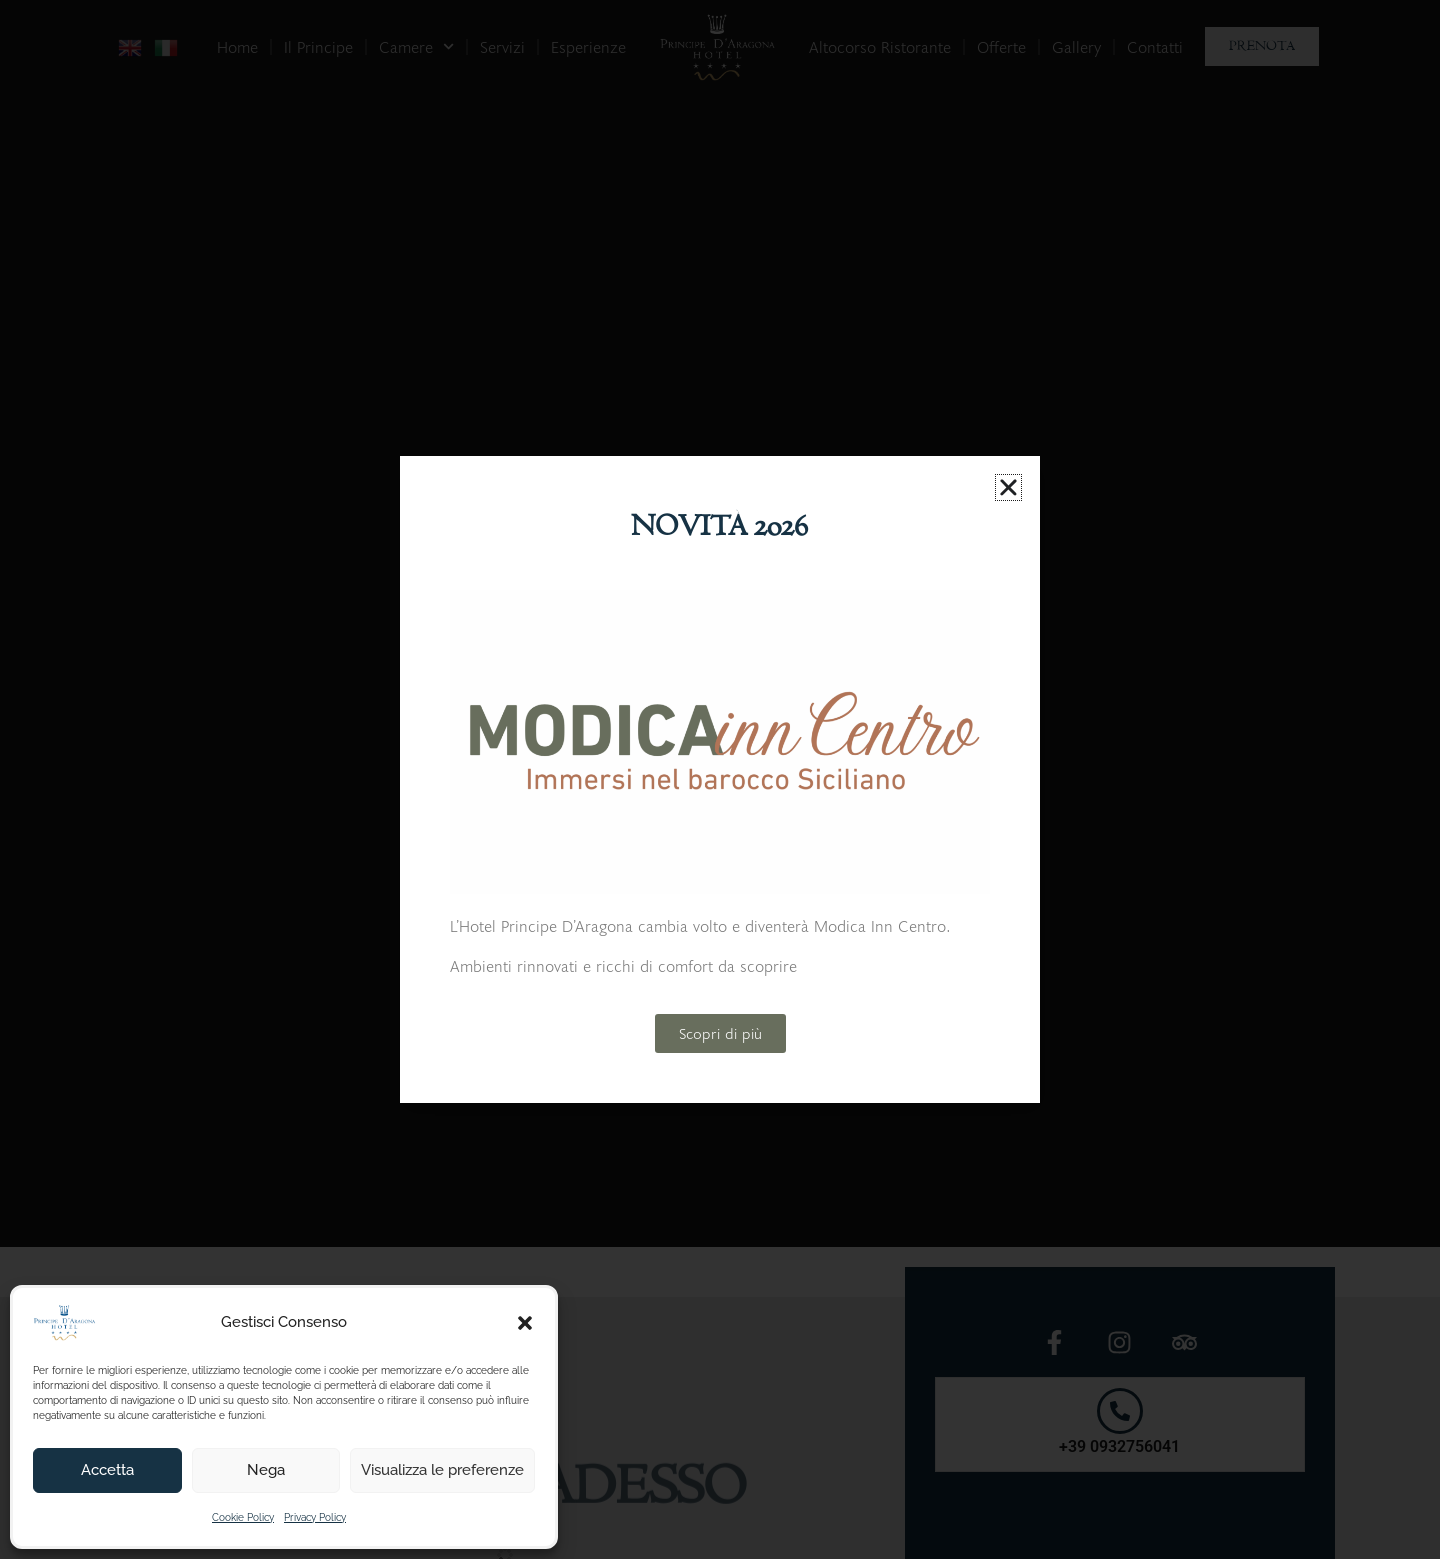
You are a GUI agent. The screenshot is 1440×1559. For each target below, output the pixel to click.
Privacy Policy (315, 1517)
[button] (525, 1323)
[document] (720, 779)
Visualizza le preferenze (442, 1470)
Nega (266, 1470)
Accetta (107, 1470)
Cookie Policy (243, 1517)
